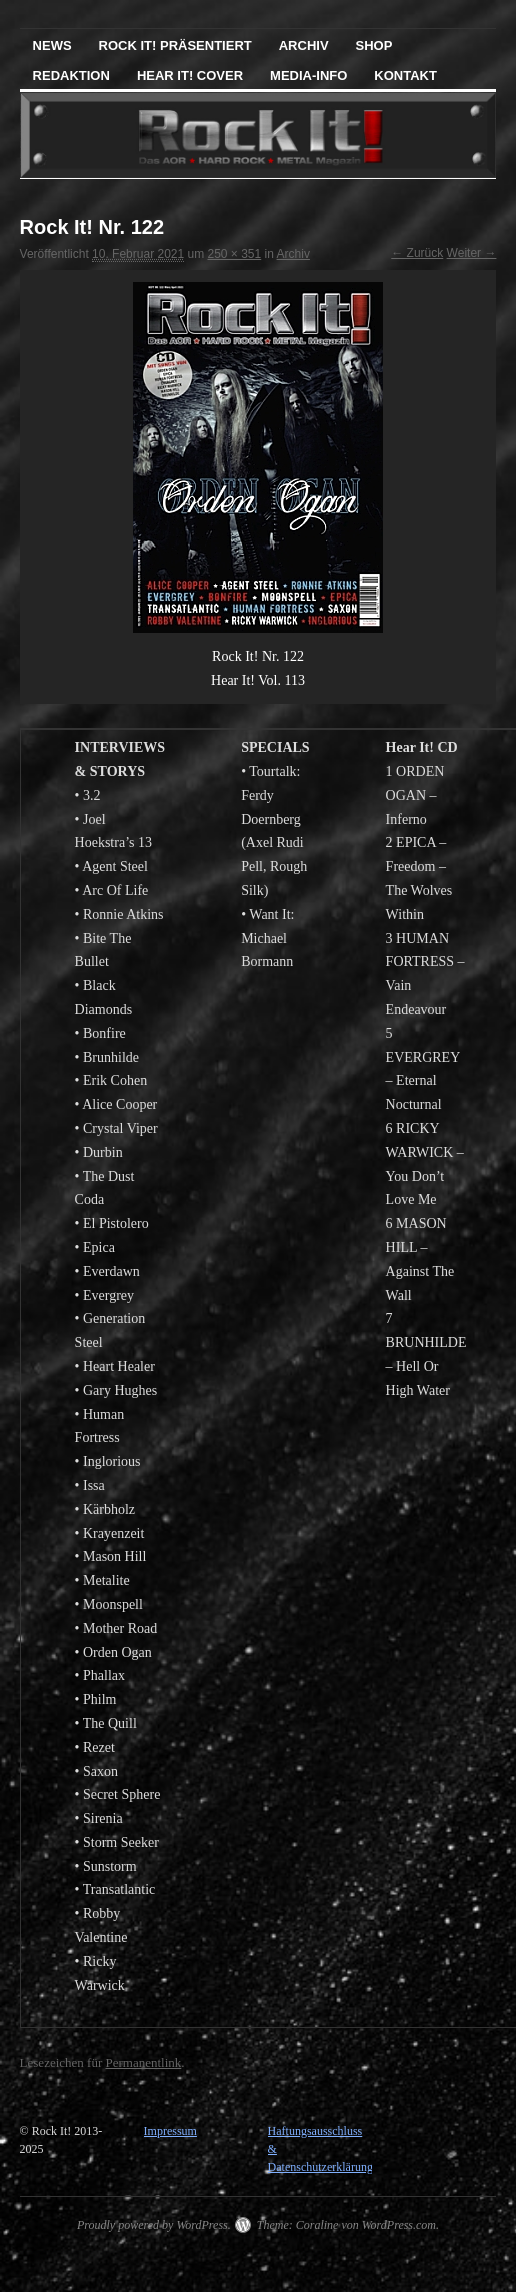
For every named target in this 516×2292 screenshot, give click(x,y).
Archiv (304, 45)
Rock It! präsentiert (175, 45)
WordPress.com (399, 2225)
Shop (374, 45)
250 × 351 (235, 254)
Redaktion (71, 75)
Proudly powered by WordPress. (154, 2225)
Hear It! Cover (190, 75)
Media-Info (308, 75)
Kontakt (405, 75)
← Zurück (417, 253)
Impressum (170, 2131)
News (52, 45)
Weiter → (472, 253)
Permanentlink (143, 2062)
